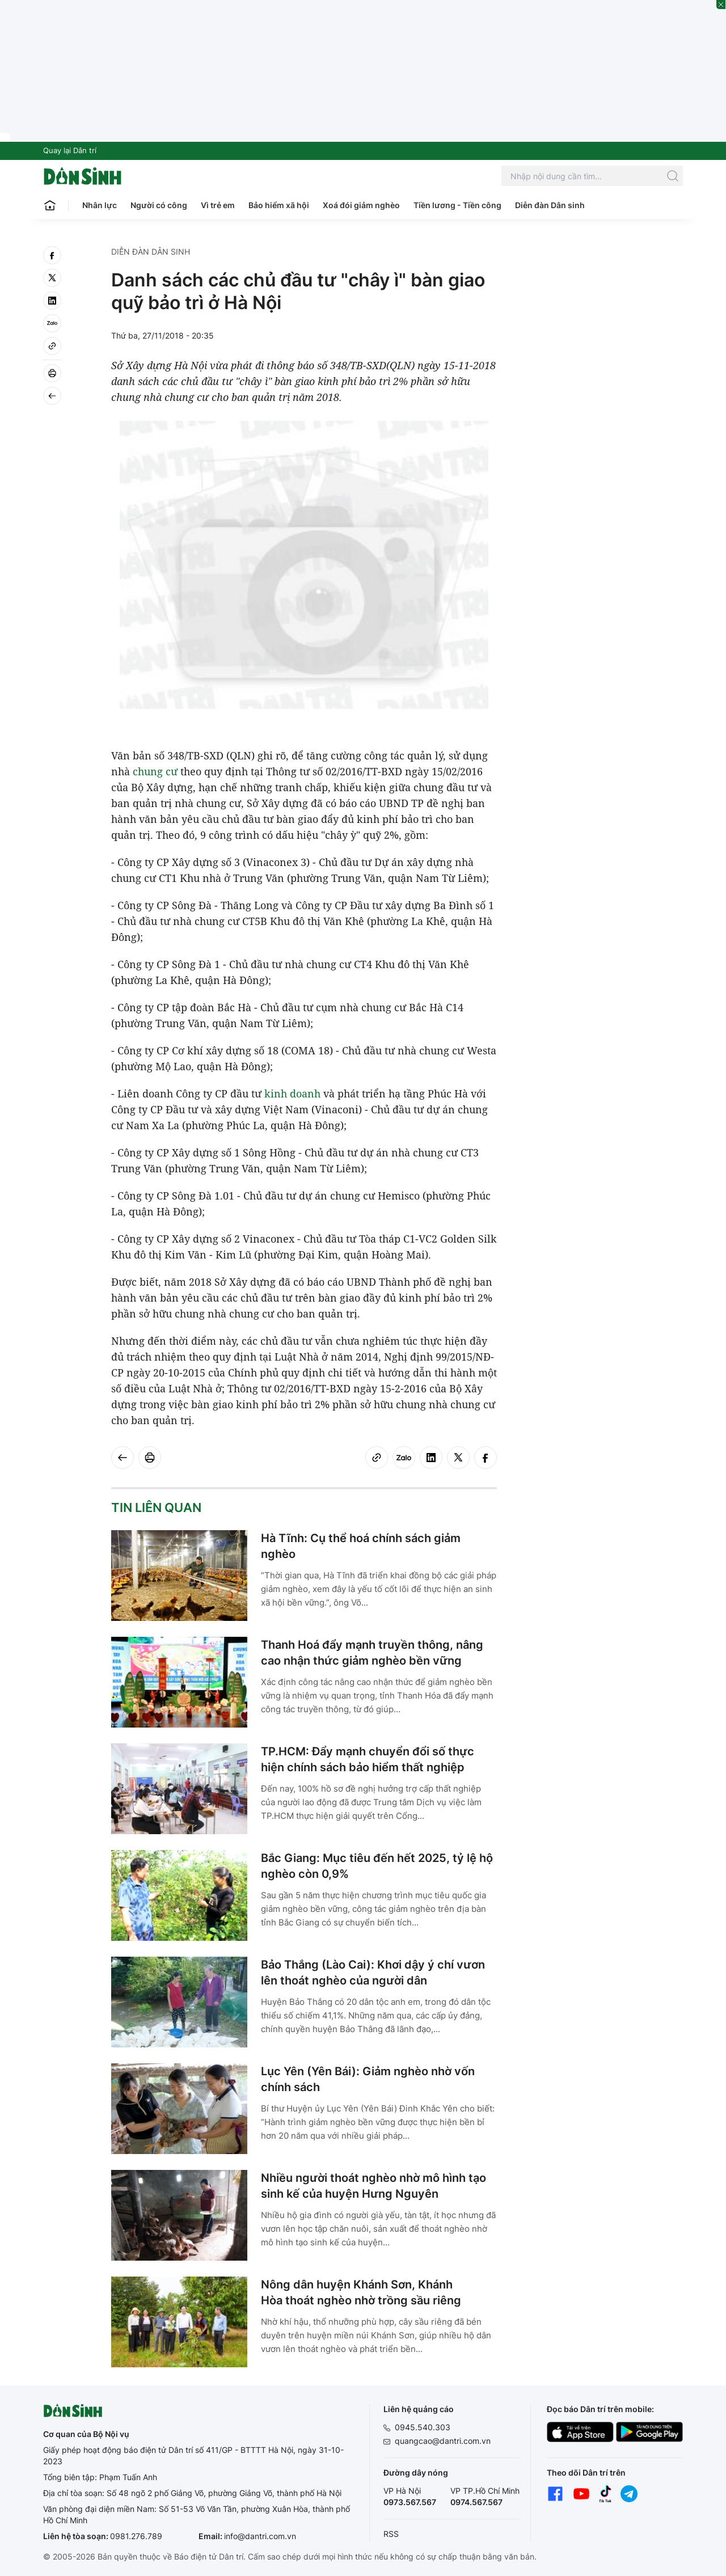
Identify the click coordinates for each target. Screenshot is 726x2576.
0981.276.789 (136, 2536)
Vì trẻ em (218, 205)
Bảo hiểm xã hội (278, 205)
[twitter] (52, 278)
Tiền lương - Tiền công (457, 205)
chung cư (155, 771)
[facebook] (52, 255)
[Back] (52, 396)
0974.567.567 (476, 2502)
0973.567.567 (409, 2502)
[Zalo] (52, 323)
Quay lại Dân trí (69, 150)
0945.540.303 (422, 2427)
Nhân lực (99, 205)
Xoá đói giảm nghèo (361, 205)
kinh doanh (292, 1093)
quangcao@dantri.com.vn (443, 2441)
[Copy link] (52, 346)
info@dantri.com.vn (260, 2536)
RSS (391, 2534)
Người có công (158, 205)
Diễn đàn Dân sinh (550, 205)
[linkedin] (52, 301)
